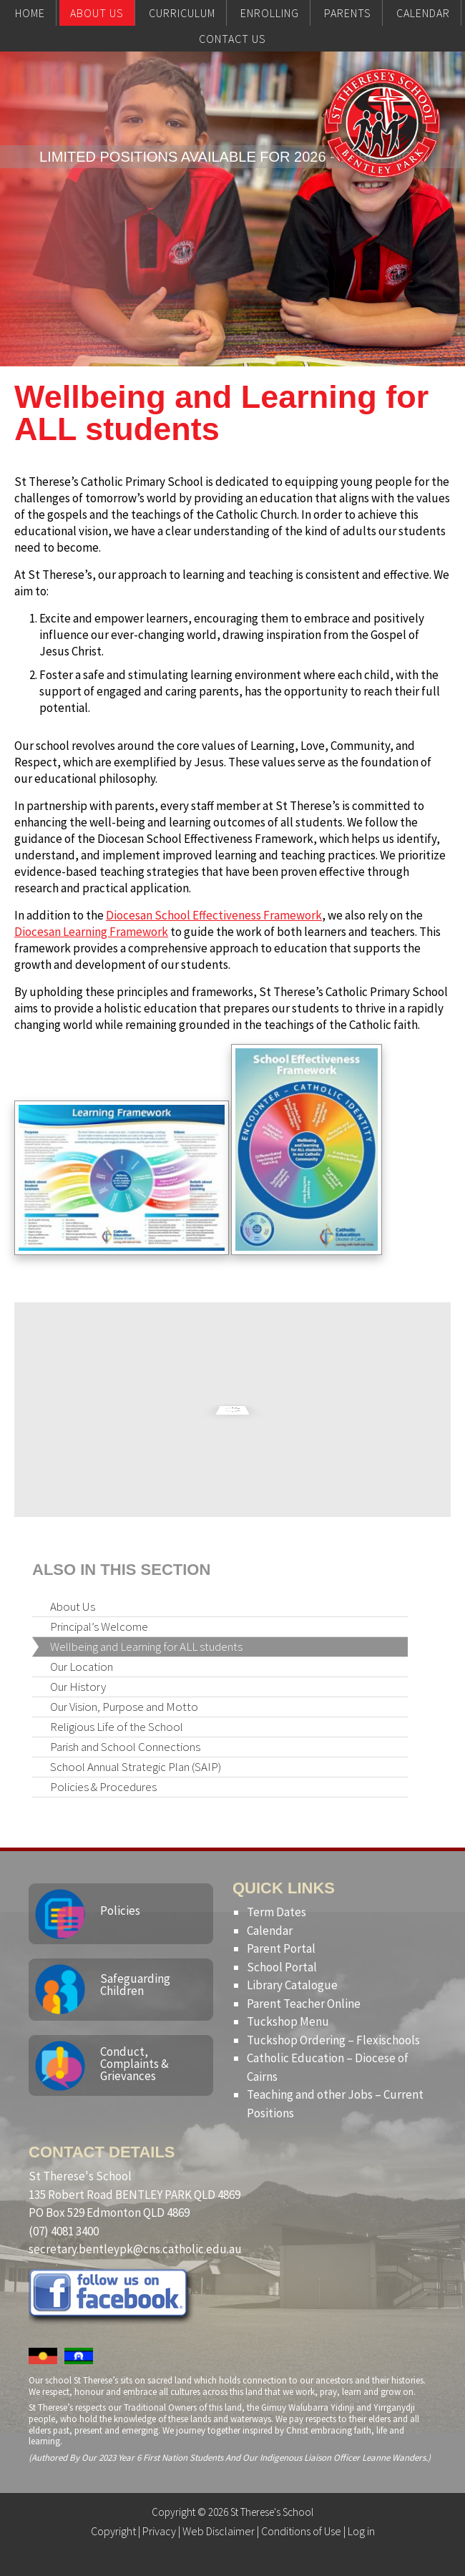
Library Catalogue (292, 1985)
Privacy (159, 2531)
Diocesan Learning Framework (91, 932)
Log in (361, 2531)
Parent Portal (281, 1948)
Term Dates (276, 1912)
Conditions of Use (301, 2531)
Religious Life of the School (116, 1727)
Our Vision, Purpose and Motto (124, 1706)
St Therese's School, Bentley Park (382, 152)
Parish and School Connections (125, 1747)
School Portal (282, 1967)
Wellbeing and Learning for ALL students (146, 1646)
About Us (72, 1606)
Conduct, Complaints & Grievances (134, 2064)
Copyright (113, 2531)
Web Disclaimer (218, 2531)
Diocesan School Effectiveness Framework (214, 915)
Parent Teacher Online (304, 2003)
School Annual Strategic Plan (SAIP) (135, 1767)
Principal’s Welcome (99, 1626)
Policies (120, 1910)
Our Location (81, 1666)
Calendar (270, 1930)
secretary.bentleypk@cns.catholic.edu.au (135, 2249)
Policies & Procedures (103, 1787)
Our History (78, 1686)
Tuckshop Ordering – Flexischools (333, 2040)
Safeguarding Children (135, 1985)
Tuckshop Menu (288, 2021)
